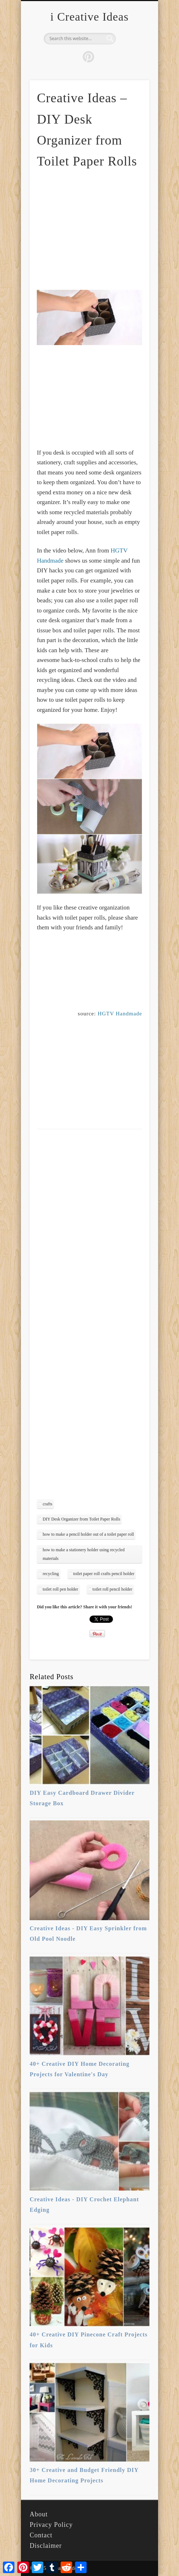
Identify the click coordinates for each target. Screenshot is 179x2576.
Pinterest (88, 57)
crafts (47, 1503)
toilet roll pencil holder (112, 1589)
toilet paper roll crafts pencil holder (104, 1573)
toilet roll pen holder (60, 1589)
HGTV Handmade (120, 1013)
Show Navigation (132, 64)
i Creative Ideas (90, 16)
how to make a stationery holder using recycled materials (84, 1554)
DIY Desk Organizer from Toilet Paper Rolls (81, 1519)
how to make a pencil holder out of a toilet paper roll (88, 1534)
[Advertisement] (97, 229)
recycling (51, 1573)
